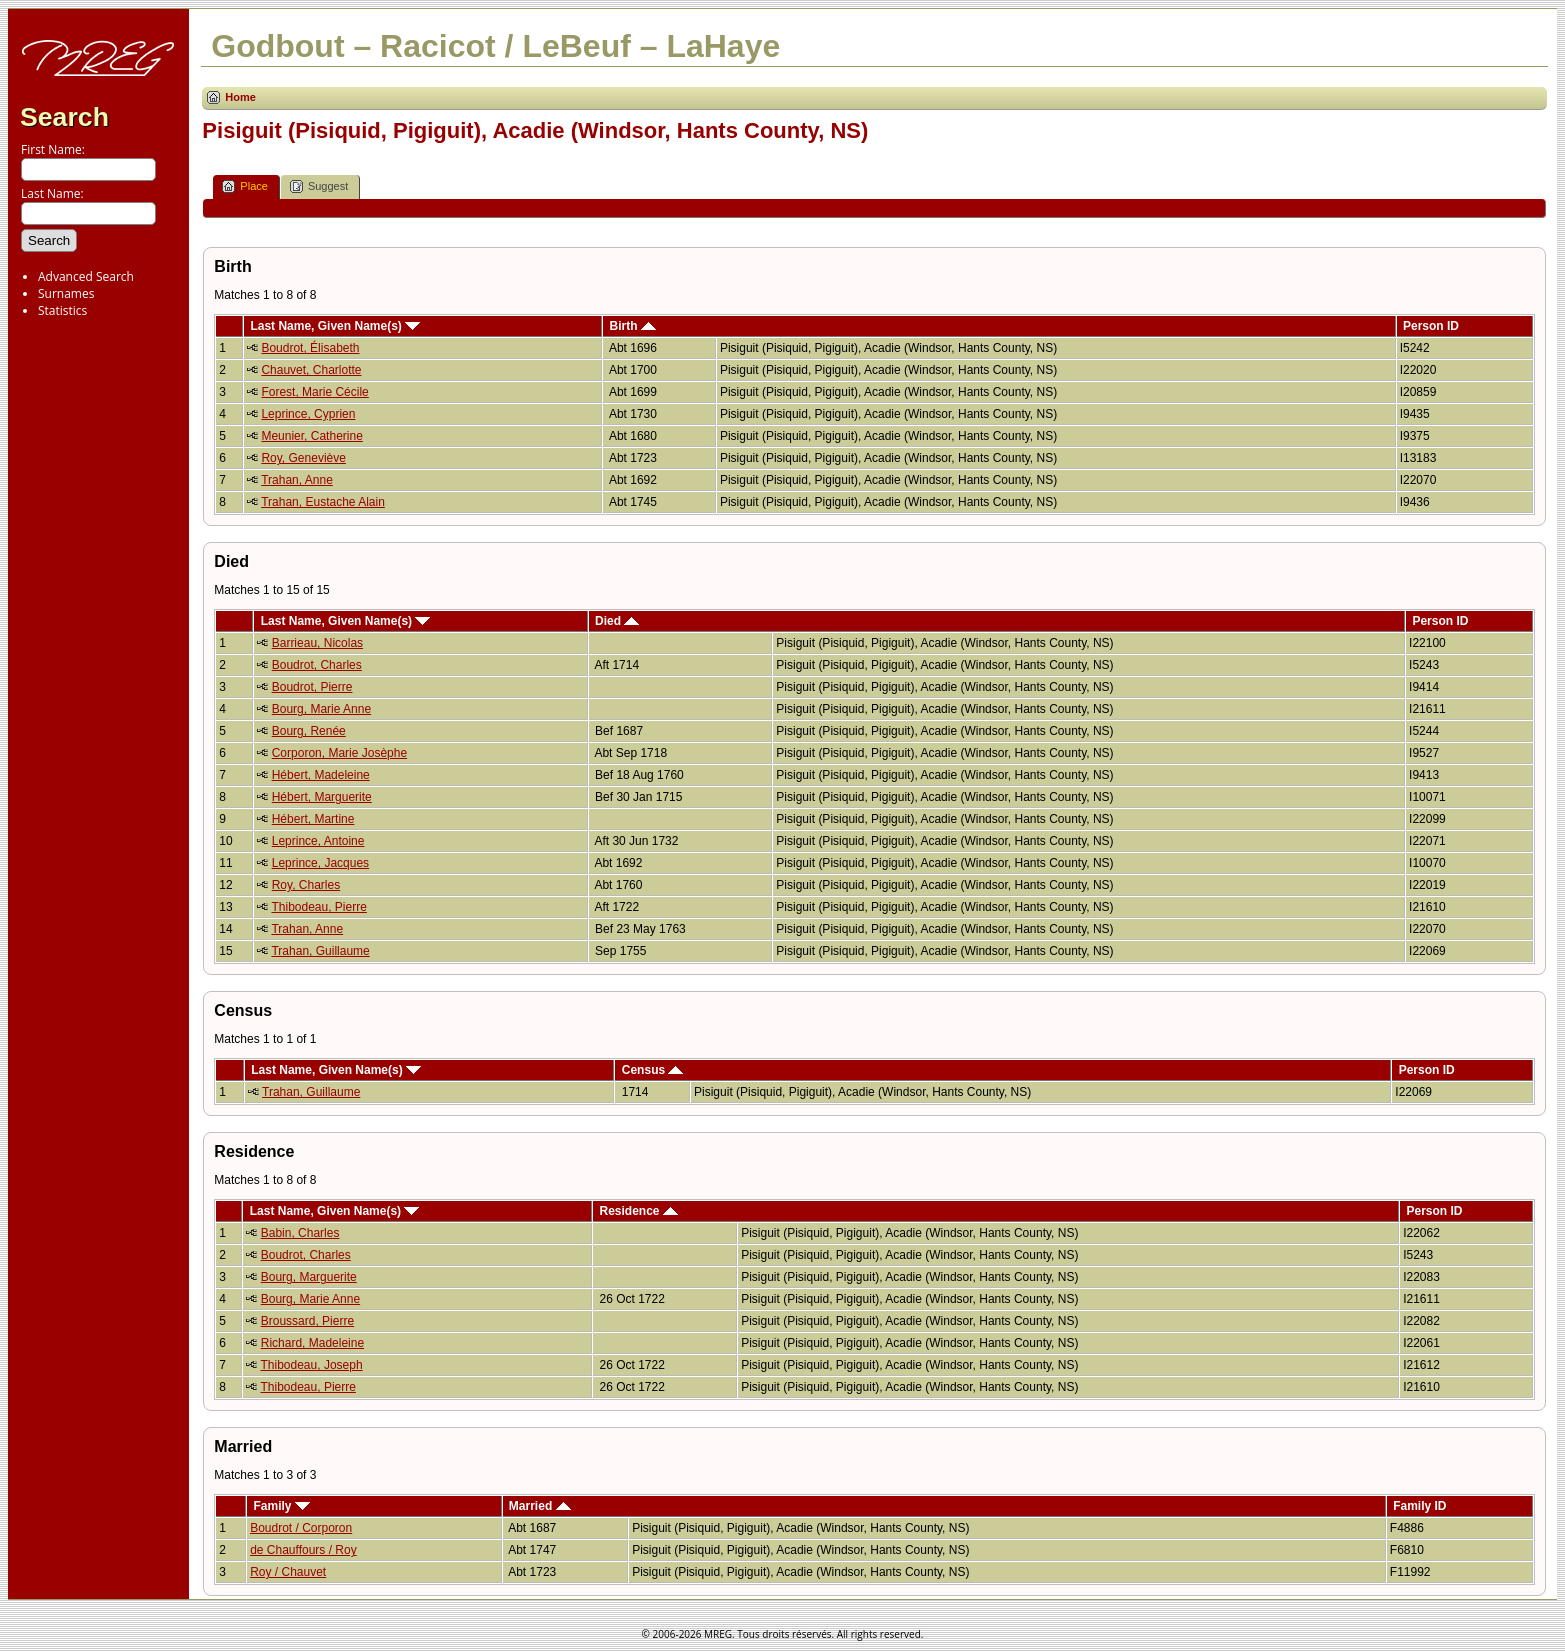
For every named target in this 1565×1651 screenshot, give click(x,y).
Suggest (319, 186)
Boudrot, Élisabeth (310, 348)
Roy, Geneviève (303, 458)
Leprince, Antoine (318, 841)
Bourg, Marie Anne (321, 709)
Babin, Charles (300, 1233)
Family (281, 1506)
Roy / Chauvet (288, 1572)
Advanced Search (86, 276)
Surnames (66, 293)
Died (617, 621)
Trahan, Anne (297, 480)
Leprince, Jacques (320, 863)
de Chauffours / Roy (303, 1550)
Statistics (62, 310)
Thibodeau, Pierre (318, 907)
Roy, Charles (306, 885)
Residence (639, 1211)
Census (653, 1070)
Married (540, 1506)
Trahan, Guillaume (320, 951)
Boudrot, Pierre (312, 687)
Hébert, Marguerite (322, 797)
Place (245, 186)
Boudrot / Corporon (301, 1528)
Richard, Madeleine (312, 1343)
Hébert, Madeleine (321, 775)
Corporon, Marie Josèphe (339, 753)
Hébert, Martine (313, 819)
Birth (633, 326)
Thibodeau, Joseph (312, 1365)
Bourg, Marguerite (309, 1277)
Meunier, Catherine (311, 436)
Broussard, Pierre (307, 1321)
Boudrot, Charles (317, 665)
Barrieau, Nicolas (317, 643)
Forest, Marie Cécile (314, 392)
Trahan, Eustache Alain (323, 502)
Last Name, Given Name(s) (335, 326)
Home (240, 97)
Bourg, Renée (309, 731)
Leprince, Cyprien (308, 414)
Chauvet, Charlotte (311, 370)
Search (64, 117)
